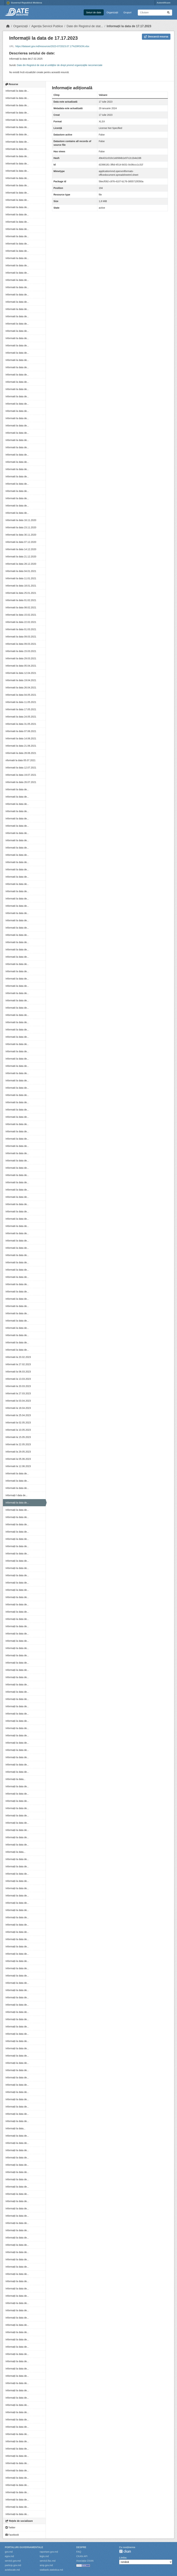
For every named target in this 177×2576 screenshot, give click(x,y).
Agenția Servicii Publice (47, 26)
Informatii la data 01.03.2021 (21, 629)
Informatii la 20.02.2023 (18, 1357)
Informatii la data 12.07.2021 (21, 767)
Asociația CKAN (85, 2560)
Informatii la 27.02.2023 (18, 1364)
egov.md (9, 2556)
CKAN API (81, 2556)
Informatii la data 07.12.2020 (21, 542)
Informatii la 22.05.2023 (18, 1444)
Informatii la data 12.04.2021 (21, 673)
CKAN (125, 2551)
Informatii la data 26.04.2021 (21, 687)
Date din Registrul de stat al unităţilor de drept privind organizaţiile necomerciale (59, 65)
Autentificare (163, 2)
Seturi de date (93, 12)
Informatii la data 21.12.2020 (21, 556)
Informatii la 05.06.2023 (18, 1459)
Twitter (10, 2527)
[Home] (8, 26)
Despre (81, 2547)
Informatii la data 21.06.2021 (21, 745)
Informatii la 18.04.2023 (18, 1408)
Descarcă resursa (156, 36)
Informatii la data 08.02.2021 (21, 607)
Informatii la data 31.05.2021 (21, 724)
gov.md (9, 2551)
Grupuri (127, 12)
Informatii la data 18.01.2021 (21, 585)
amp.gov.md (46, 2565)
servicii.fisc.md (47, 2560)
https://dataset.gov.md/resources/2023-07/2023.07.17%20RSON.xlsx (52, 46)
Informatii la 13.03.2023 (18, 1378)
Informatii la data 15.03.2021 (21, 651)
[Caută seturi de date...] (155, 13)
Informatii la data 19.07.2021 (21, 774)
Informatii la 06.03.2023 (18, 1371)
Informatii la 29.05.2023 (18, 1451)
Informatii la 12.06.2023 (18, 1466)
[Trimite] (168, 13)
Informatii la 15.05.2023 (18, 1437)
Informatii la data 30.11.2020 (21, 534)
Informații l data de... (16, 1495)
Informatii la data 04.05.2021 (21, 694)
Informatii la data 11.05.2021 (21, 702)
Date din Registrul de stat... (85, 26)
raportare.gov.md (49, 2551)
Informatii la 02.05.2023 (18, 1422)
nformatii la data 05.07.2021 (21, 760)
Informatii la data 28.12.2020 (21, 563)
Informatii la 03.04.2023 (18, 1400)
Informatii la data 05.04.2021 (21, 665)
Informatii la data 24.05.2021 (21, 716)
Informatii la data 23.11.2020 (21, 527)
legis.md (44, 2556)
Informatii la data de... (17, 90)
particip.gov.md (13, 2565)
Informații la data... (15, 1779)
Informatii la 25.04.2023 (18, 1415)
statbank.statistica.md (51, 2569)
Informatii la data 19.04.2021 (21, 680)
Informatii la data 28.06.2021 (21, 753)
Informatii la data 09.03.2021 (21, 636)
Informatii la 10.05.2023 (18, 1429)
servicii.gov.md (13, 2560)
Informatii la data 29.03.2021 (21, 658)
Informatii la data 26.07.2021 (21, 782)
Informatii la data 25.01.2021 (21, 593)
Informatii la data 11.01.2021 (21, 578)
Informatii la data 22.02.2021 (21, 622)
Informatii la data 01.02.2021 (21, 600)
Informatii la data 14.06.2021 (21, 738)
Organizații (112, 12)
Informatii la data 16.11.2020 (21, 520)
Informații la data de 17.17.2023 (129, 26)
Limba (122, 2557)
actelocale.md (12, 2569)
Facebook (12, 2534)
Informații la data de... (17, 1502)
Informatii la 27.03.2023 (18, 1393)
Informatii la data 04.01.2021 (21, 571)
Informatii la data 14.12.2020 (21, 549)
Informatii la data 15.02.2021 (21, 614)
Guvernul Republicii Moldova (24, 3)
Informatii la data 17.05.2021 (21, 709)
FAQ (78, 2551)
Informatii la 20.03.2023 (18, 1386)
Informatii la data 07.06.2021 (21, 731)
